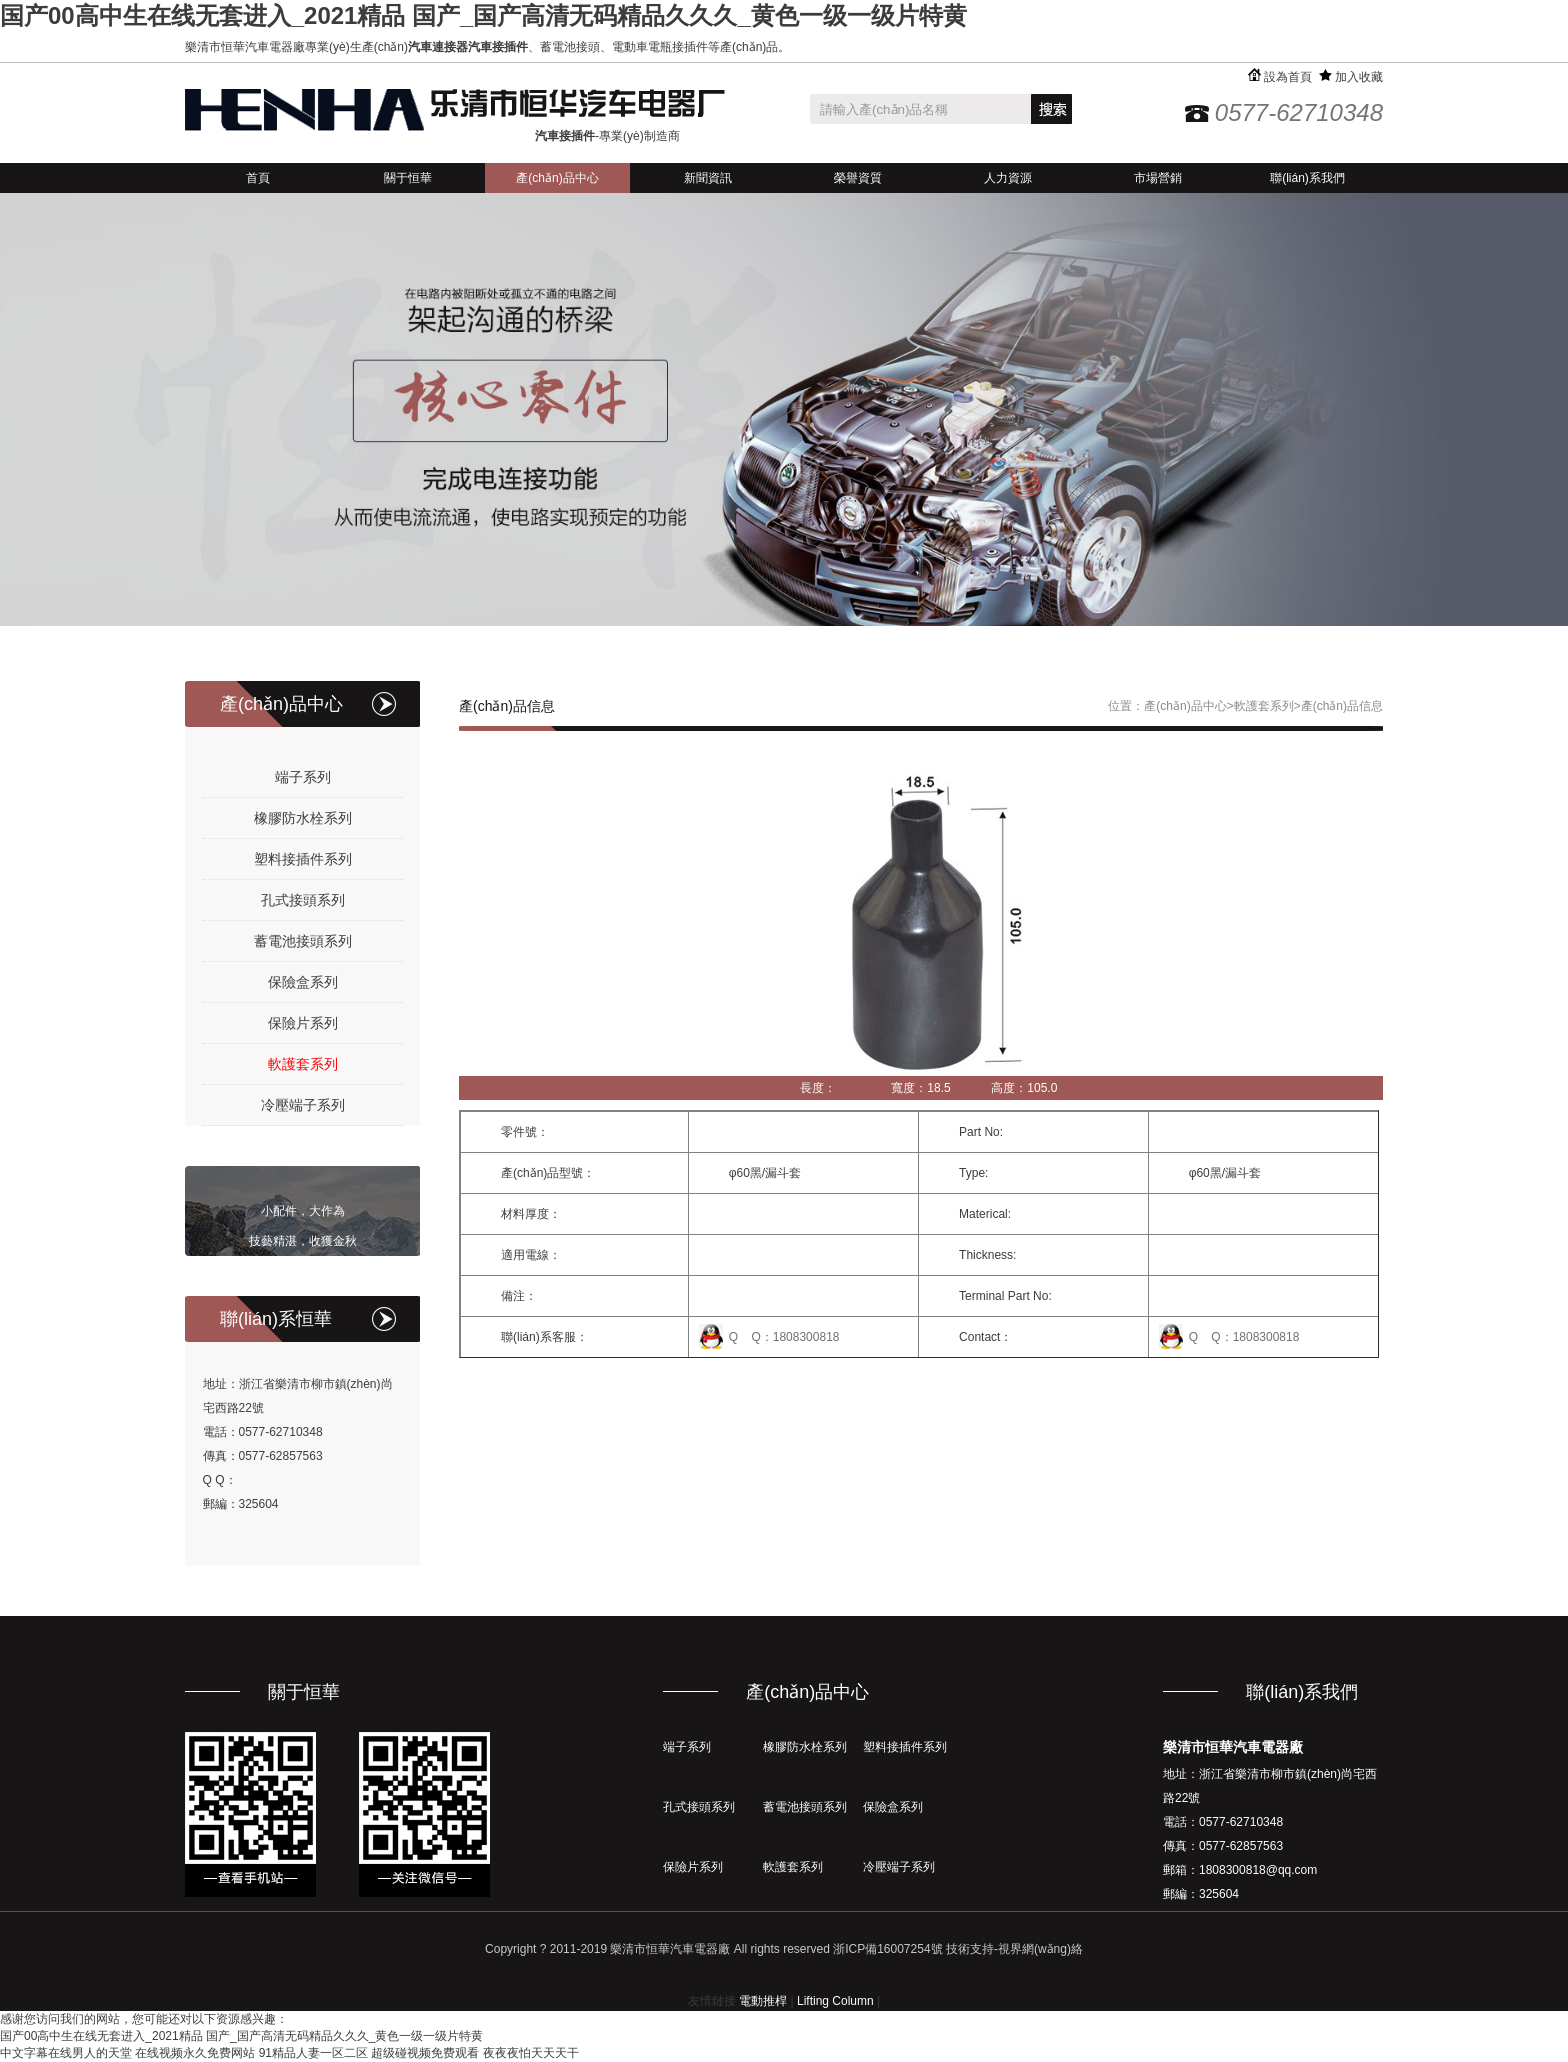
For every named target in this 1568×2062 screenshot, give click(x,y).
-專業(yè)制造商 (607, 136)
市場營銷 (1158, 178)
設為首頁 (1280, 77)
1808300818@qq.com (1258, 1870)
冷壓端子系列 (303, 1105)
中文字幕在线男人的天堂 (66, 2053)
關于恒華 (408, 178)
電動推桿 (763, 2001)
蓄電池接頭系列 (303, 941)
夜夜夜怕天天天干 (531, 2053)
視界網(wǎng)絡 (1040, 1949)
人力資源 (1008, 178)
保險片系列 (303, 1023)
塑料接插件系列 (303, 859)
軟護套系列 (303, 1064)
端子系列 (303, 777)
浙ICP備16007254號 (887, 1949)
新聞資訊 (708, 178)
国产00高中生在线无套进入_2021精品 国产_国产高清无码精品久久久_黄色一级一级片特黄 (483, 15)
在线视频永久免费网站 (195, 2053)
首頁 (258, 178)
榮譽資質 (858, 178)
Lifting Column (835, 2001)
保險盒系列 (303, 982)
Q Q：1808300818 (784, 1337)
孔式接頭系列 (303, 900)
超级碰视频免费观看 (425, 2053)
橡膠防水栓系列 (303, 818)
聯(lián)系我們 (1307, 178)
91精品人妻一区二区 (313, 2053)
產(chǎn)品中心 (557, 178)
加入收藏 (1351, 77)
